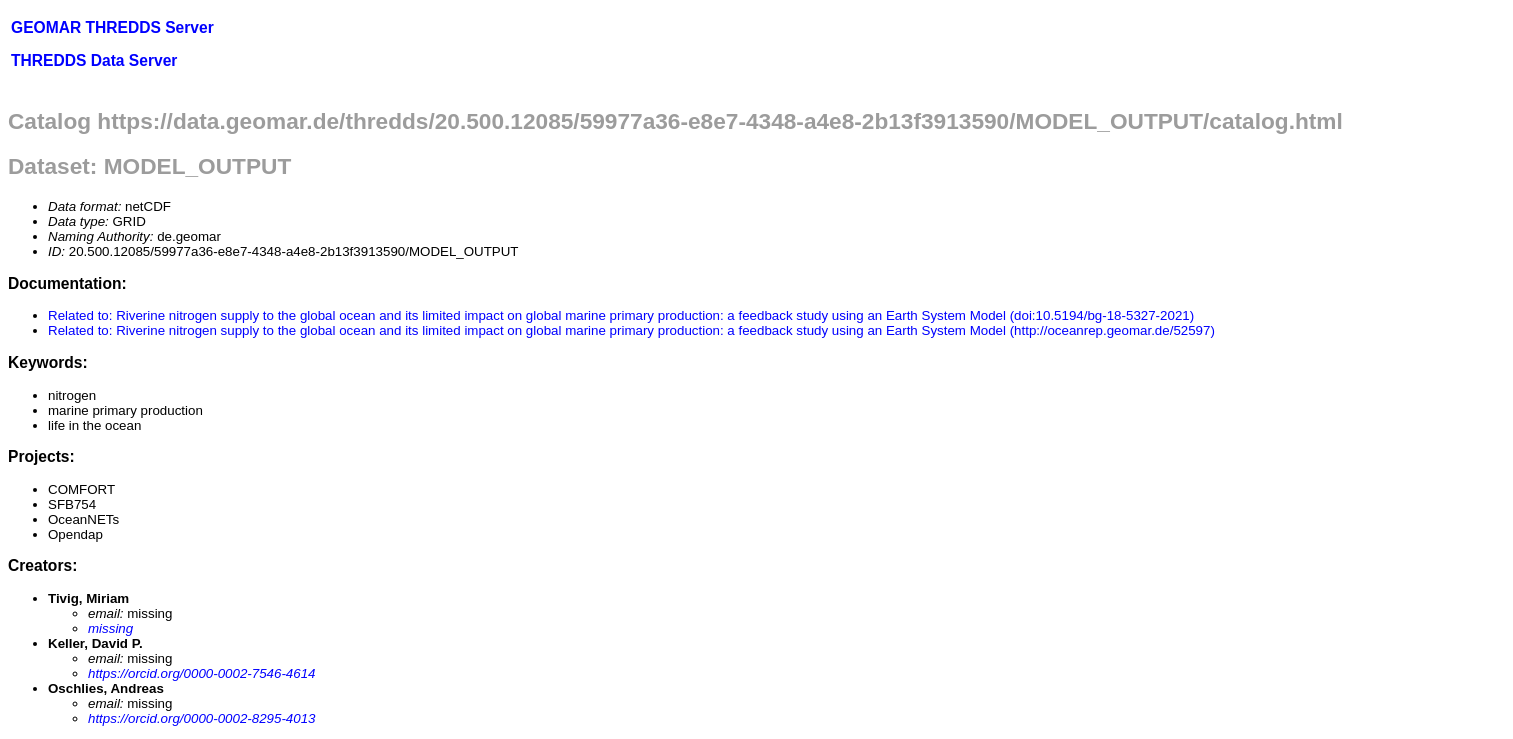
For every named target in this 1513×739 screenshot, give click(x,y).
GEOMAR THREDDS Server (112, 27)
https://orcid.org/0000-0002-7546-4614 (201, 673)
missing (110, 628)
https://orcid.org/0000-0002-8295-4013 (201, 718)
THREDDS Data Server (94, 60)
